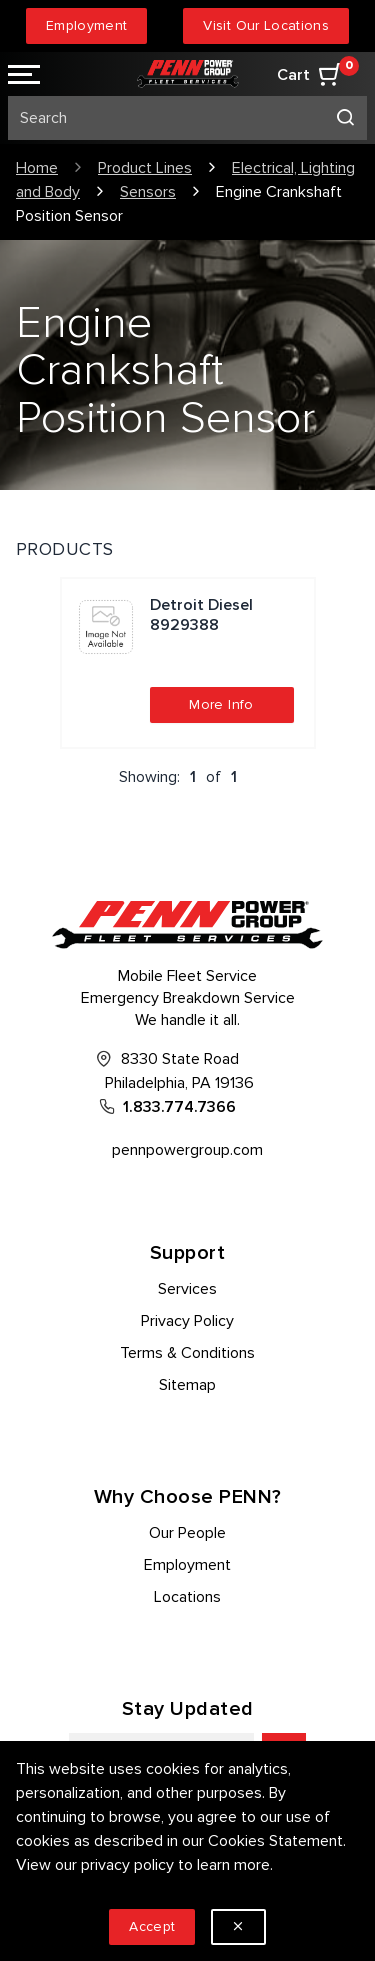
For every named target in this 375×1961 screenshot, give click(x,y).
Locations (187, 1597)
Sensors (148, 192)
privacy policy (127, 1865)
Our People (187, 1533)
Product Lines (145, 168)
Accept (152, 1926)
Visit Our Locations (266, 25)
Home (37, 168)
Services (187, 1289)
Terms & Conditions (187, 1353)
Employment (87, 25)
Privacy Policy (187, 1321)
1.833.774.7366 (179, 1107)
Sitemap (187, 1385)
